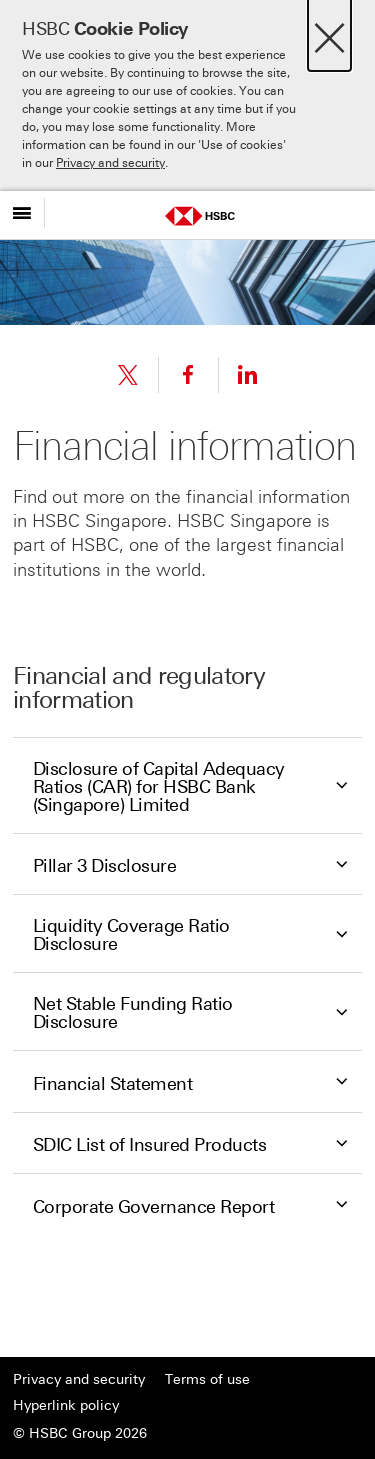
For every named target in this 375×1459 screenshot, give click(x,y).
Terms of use (207, 1379)
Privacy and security (110, 163)
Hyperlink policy (66, 1405)
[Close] (329, 32)
